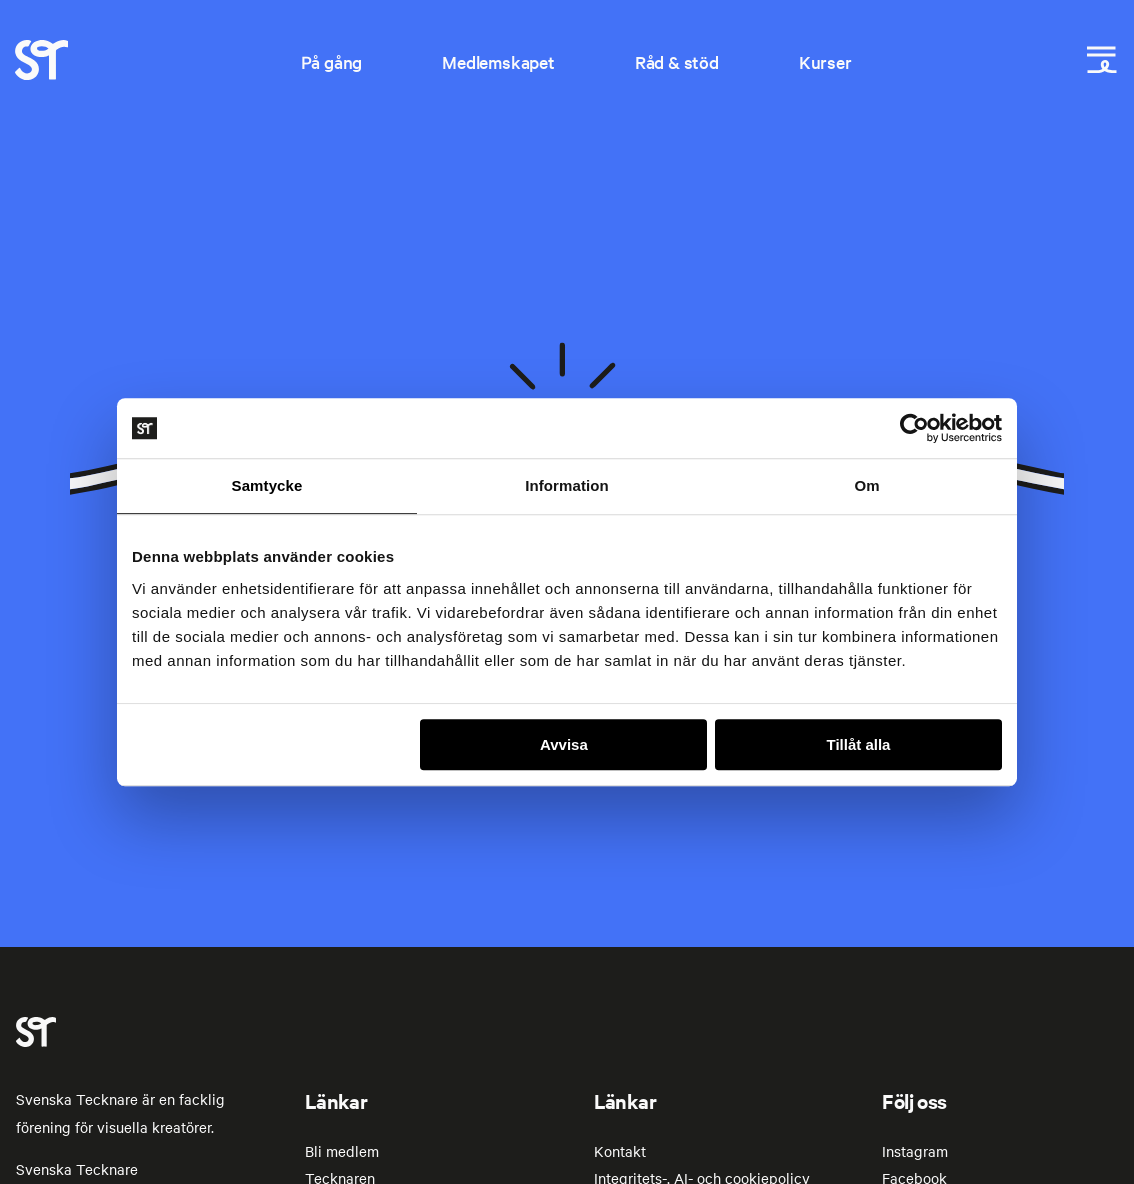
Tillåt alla (858, 744)
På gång (332, 61)
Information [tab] (567, 485)
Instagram (915, 1151)
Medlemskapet (498, 61)
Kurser (825, 61)
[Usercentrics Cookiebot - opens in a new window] (914, 428)
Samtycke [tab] (267, 485)
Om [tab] (866, 485)
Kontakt (620, 1151)
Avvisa (564, 744)
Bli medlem (342, 1151)
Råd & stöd (677, 61)
